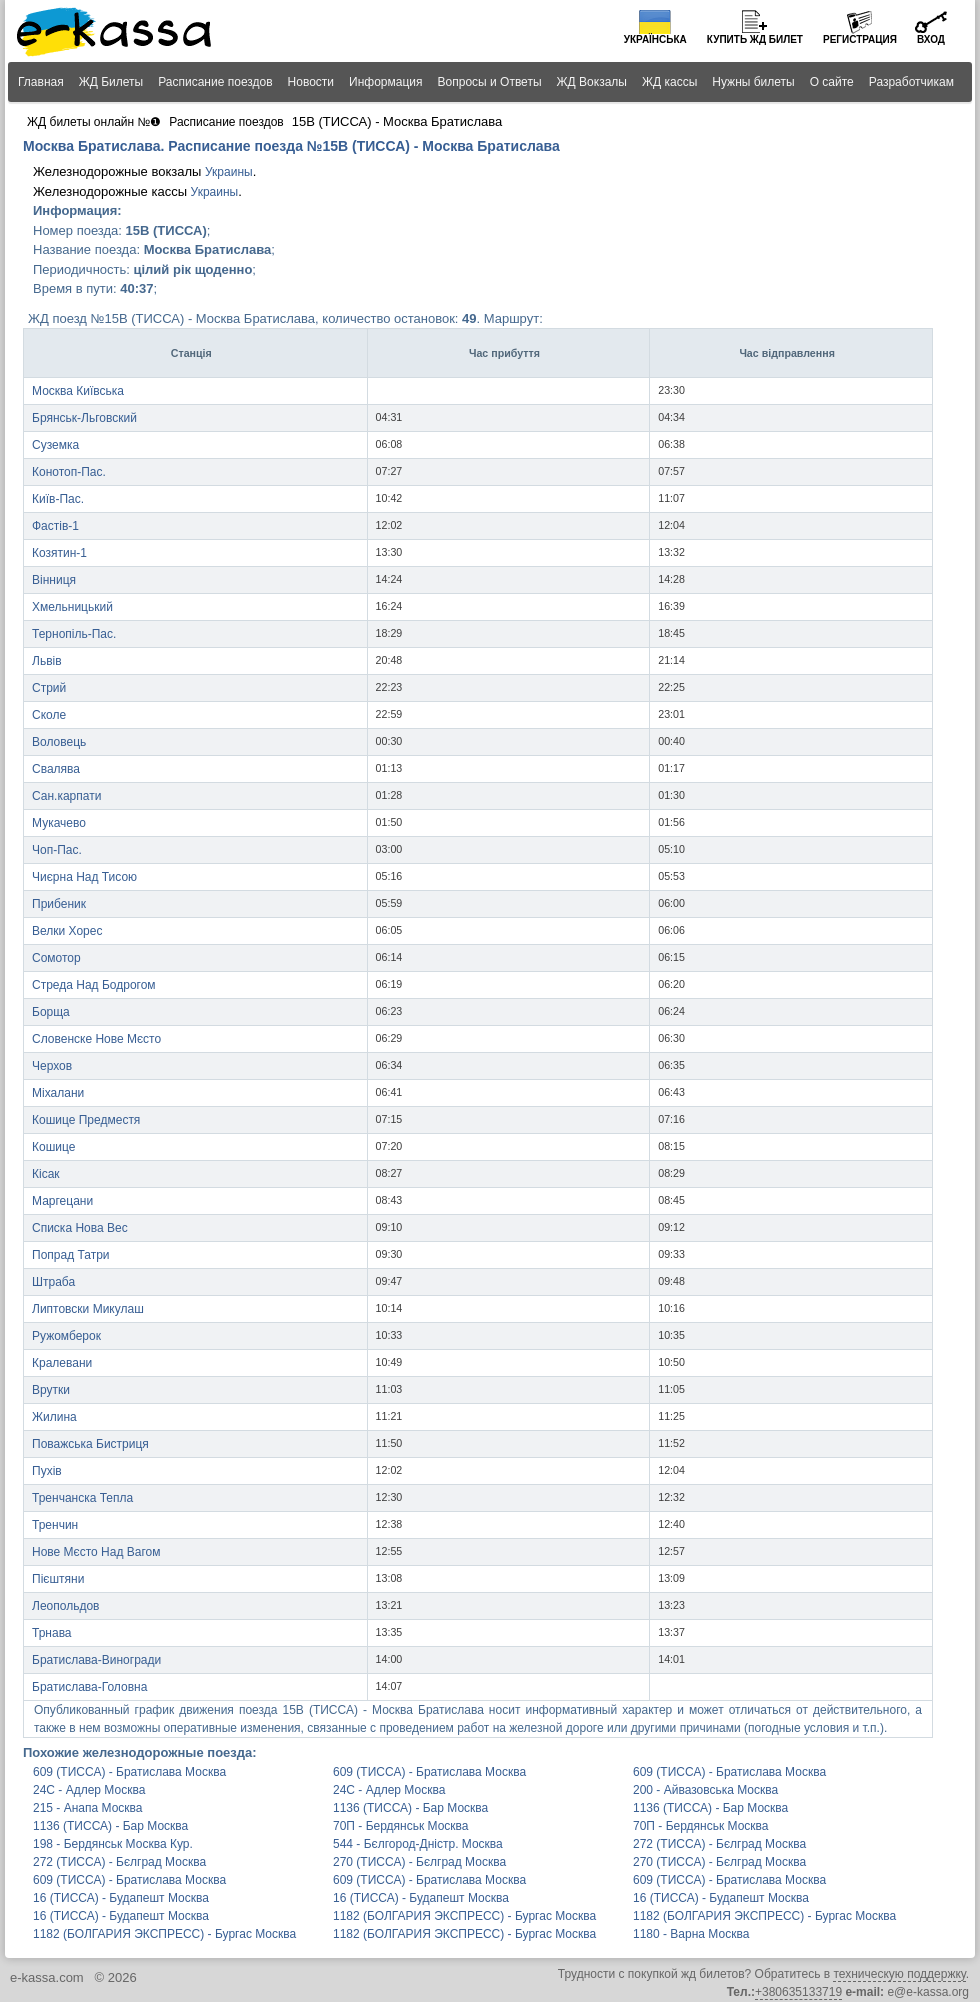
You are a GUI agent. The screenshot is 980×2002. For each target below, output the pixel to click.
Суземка (55, 445)
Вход (931, 39)
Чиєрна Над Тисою (84, 877)
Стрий (49, 688)
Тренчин (55, 1525)
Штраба (53, 1282)
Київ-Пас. (58, 499)
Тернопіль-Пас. (74, 634)
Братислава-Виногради (96, 1660)
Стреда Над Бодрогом (94, 985)
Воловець (59, 742)
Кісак (46, 1174)
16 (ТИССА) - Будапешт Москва (121, 1898)
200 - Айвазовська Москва (705, 1790)
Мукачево (59, 823)
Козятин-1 (59, 553)
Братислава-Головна (89, 1687)
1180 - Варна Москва (691, 1934)
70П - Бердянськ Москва (401, 1826)
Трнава (52, 1633)
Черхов (52, 1066)
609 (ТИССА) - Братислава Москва (129, 1772)
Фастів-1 (55, 526)
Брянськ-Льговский (84, 418)
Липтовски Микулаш (88, 1309)
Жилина (54, 1417)
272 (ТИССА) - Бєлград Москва (719, 1844)
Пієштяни (58, 1579)
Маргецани (62, 1201)
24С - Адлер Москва (89, 1790)
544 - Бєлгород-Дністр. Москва (418, 1844)
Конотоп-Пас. (69, 472)
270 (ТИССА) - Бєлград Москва (419, 1862)
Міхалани (58, 1093)
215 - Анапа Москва (87, 1808)
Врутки (51, 1390)
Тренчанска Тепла (82, 1498)
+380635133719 (798, 1992)
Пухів (47, 1471)
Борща (51, 1012)
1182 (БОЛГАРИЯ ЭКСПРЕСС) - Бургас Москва (464, 1916)
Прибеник (59, 904)
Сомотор (56, 958)
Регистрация (860, 39)
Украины (229, 172)
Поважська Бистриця (90, 1444)
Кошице (53, 1147)
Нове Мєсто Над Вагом (96, 1552)
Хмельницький (72, 607)
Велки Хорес (67, 931)
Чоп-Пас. (57, 850)
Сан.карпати (66, 796)
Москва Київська (78, 391)
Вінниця (54, 580)
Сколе (49, 715)
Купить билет (755, 39)
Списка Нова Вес (80, 1228)
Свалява (56, 769)
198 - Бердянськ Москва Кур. (113, 1844)
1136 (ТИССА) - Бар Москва (410, 1808)
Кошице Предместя (86, 1120)
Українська (655, 39)
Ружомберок (66, 1336)
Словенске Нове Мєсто (96, 1039)
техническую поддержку (899, 1974)
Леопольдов (65, 1606)
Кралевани (62, 1363)
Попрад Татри (71, 1255)
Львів (47, 661)
